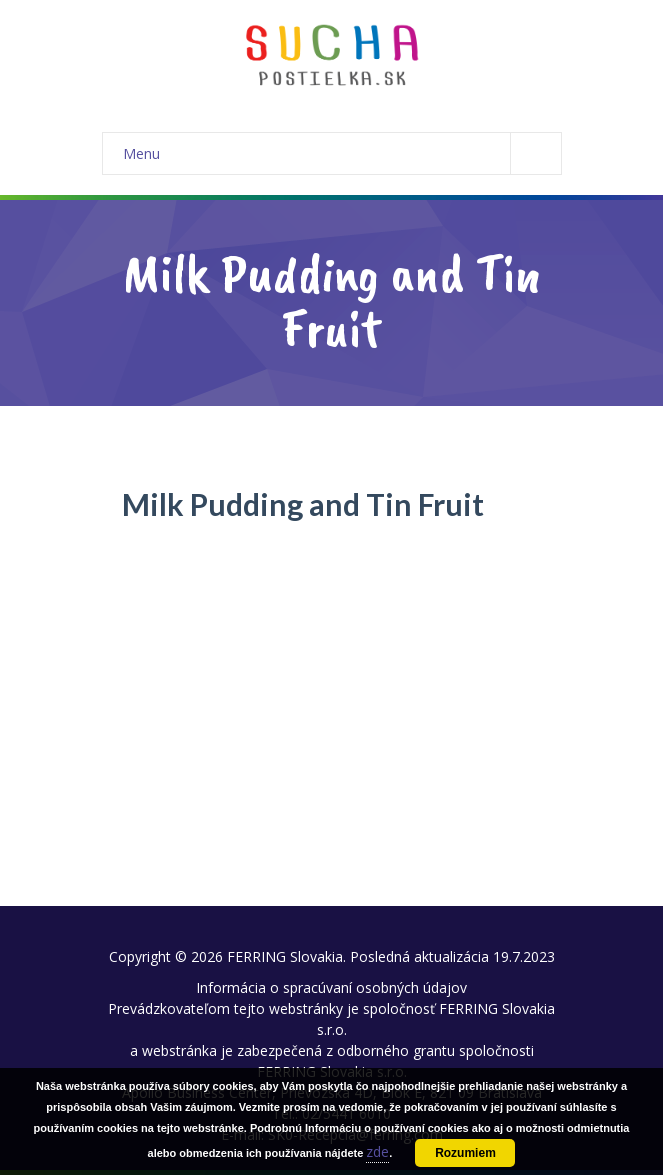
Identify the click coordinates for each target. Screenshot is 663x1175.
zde (377, 1151)
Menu (342, 153)
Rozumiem (465, 1153)
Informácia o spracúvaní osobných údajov (331, 987)
